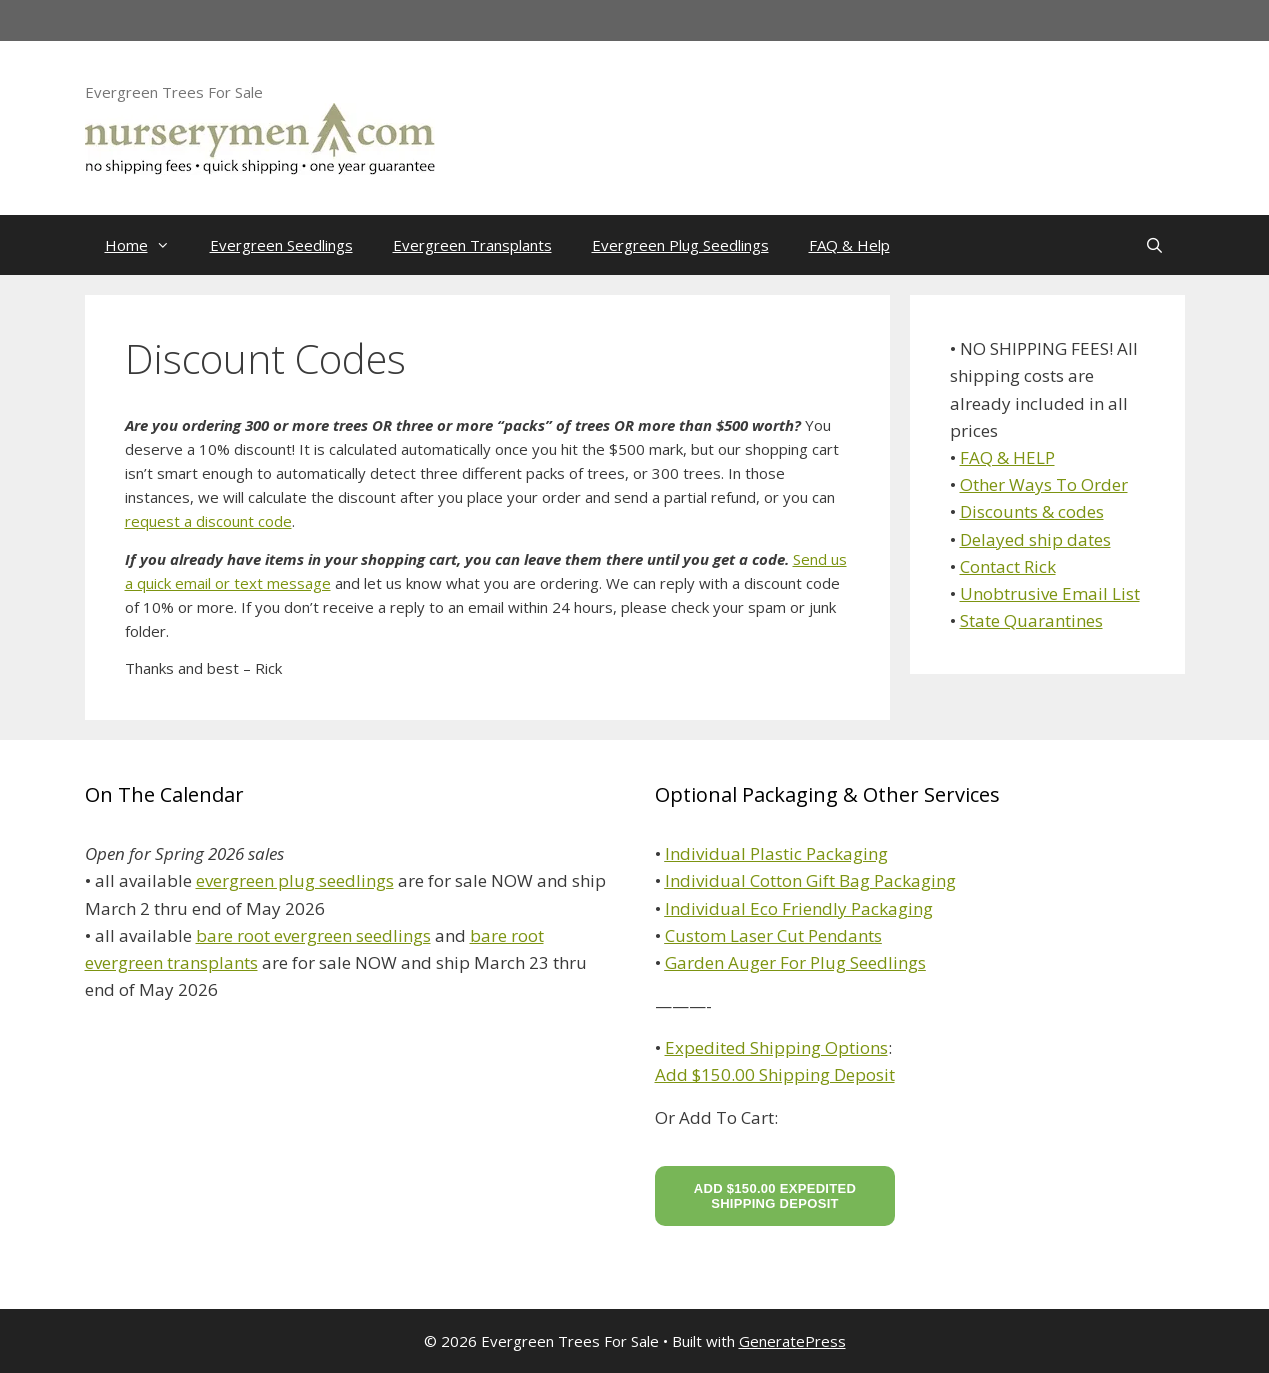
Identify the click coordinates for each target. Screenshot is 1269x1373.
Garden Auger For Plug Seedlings (795, 962)
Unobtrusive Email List (1050, 593)
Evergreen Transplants (472, 245)
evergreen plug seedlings (295, 880)
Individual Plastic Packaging (776, 853)
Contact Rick (1008, 566)
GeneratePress (792, 1341)
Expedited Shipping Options (776, 1047)
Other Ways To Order (1044, 484)
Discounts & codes (1032, 511)
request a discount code (208, 521)
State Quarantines (1031, 620)
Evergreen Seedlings (281, 245)
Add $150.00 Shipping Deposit (775, 1074)
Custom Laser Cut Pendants (773, 935)
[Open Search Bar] (1154, 245)
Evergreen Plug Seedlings (680, 245)
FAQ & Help (849, 245)
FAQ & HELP (1007, 457)
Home (147, 245)
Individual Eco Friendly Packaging (799, 908)
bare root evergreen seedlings (313, 935)
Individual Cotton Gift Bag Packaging (810, 880)
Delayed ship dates (1035, 539)
